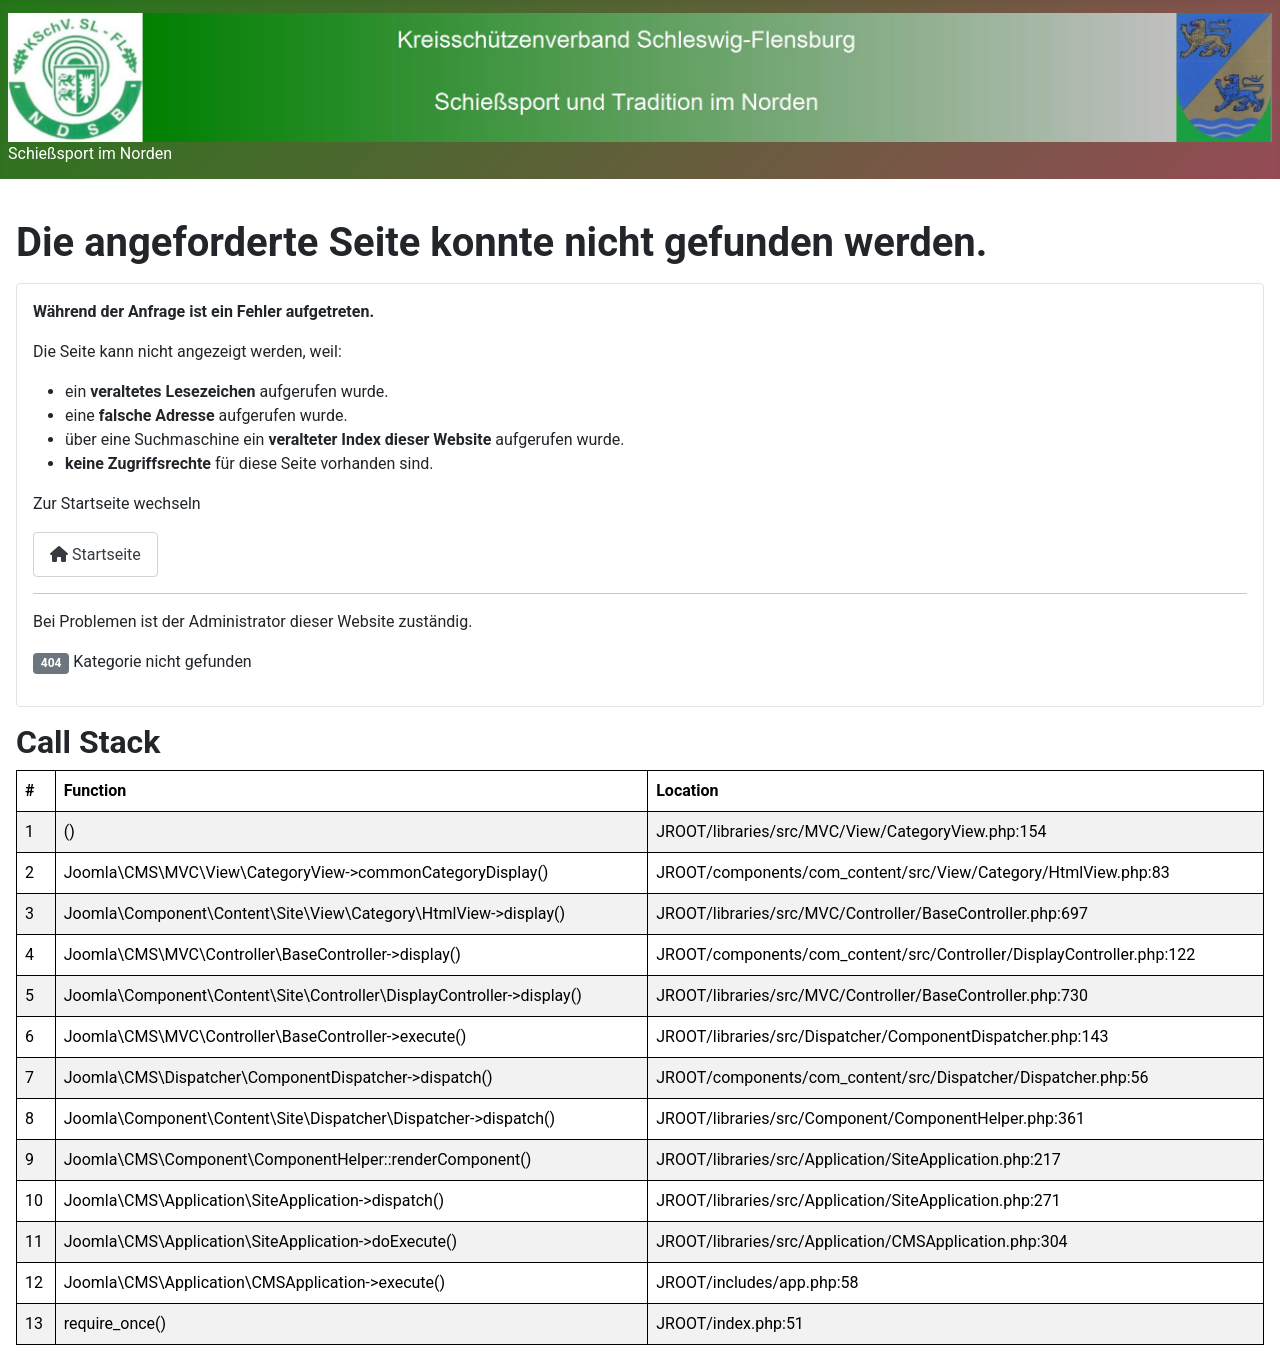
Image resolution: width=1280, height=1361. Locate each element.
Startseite (95, 554)
